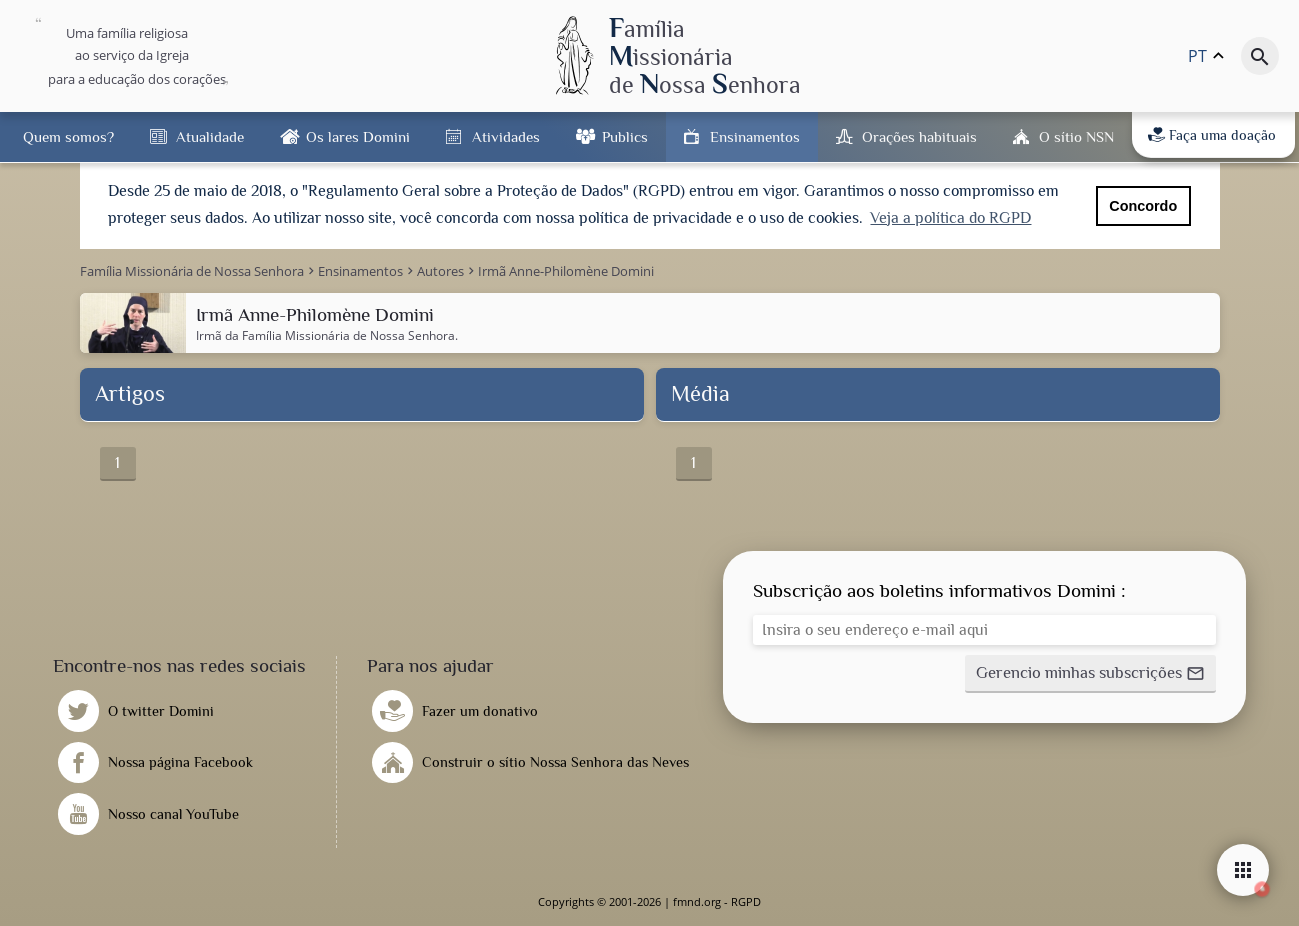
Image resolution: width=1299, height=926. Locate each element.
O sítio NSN (1076, 136)
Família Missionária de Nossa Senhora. (350, 335)
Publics (625, 136)
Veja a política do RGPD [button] (950, 218)
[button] (1090, 674)
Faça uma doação (1212, 135)
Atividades (506, 136)
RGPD (746, 901)
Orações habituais (919, 136)
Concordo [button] (1143, 206)
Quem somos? (68, 136)
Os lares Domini (358, 136)
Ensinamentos (755, 136)
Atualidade (210, 136)
